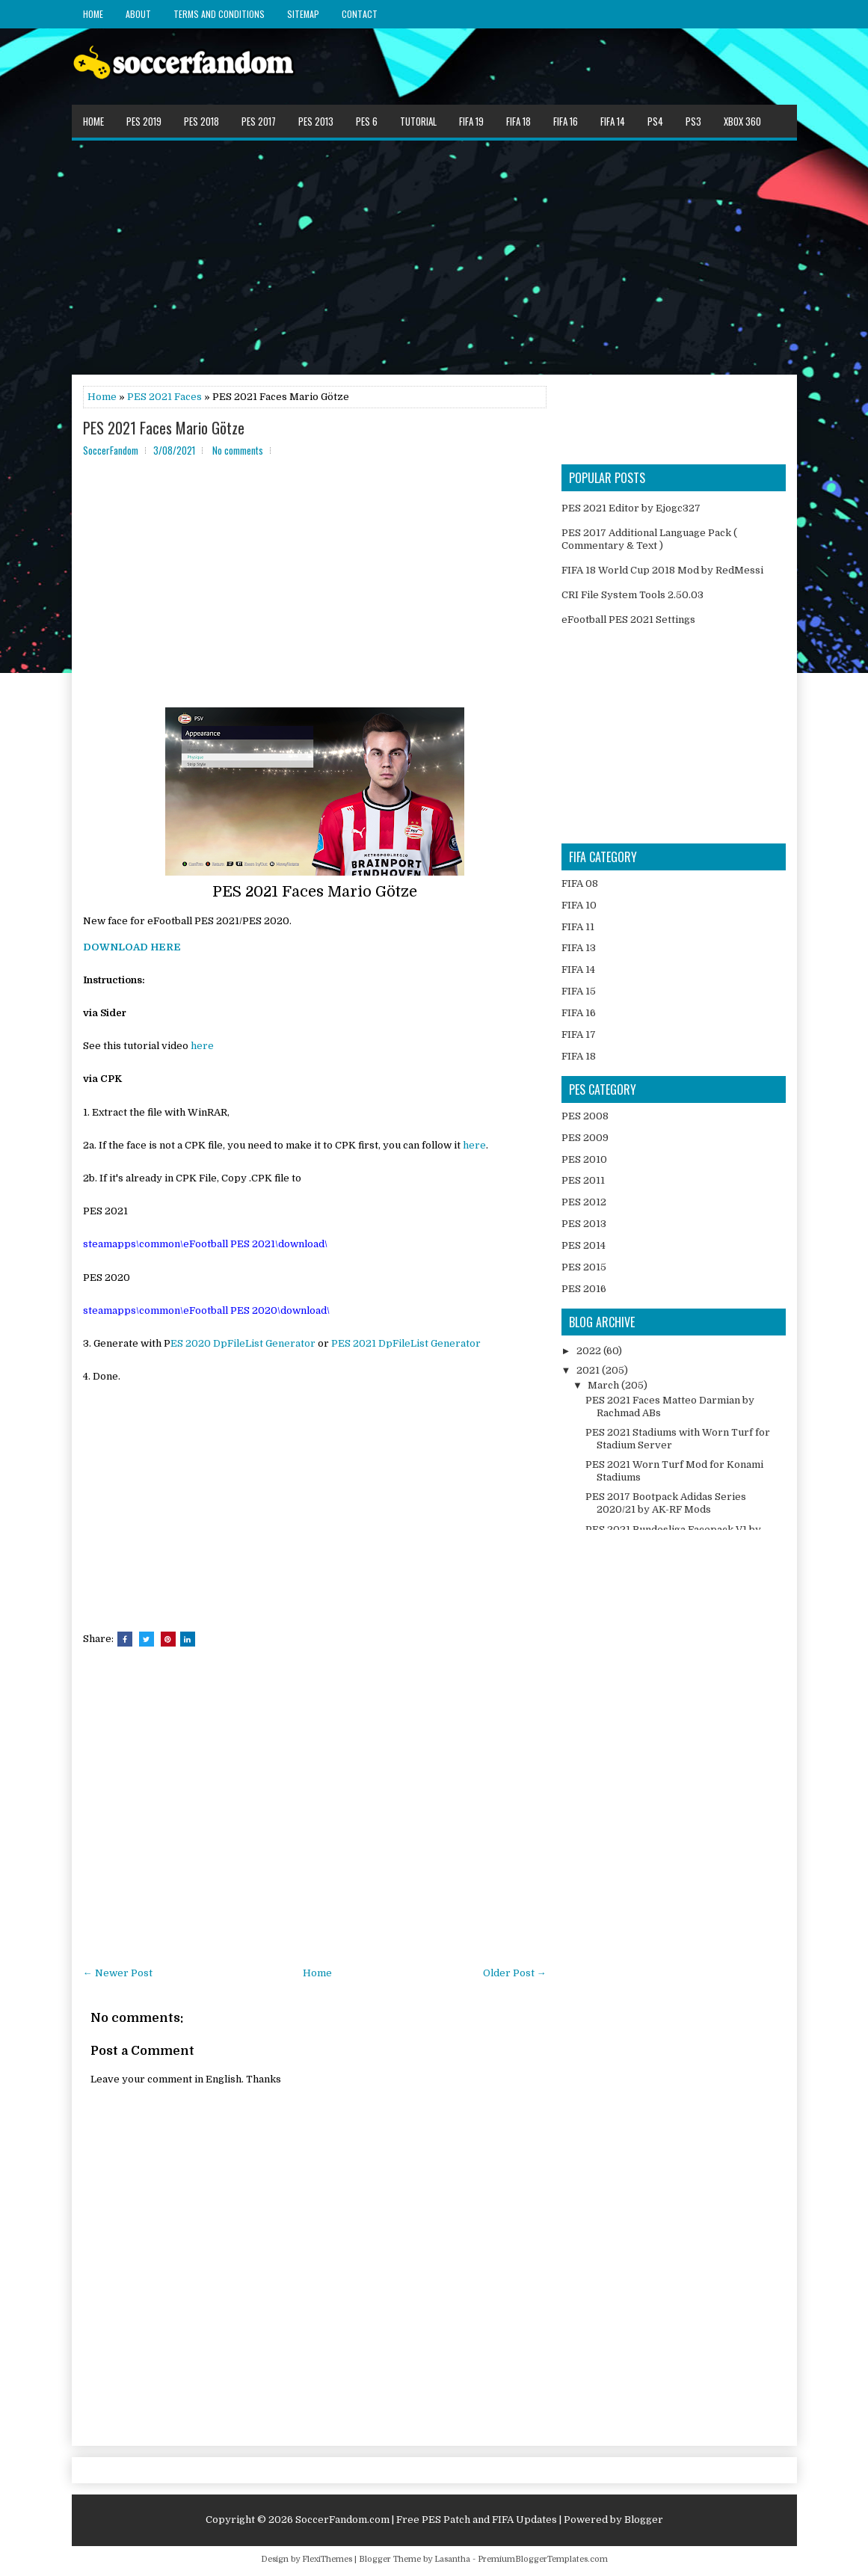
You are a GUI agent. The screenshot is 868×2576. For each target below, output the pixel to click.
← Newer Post (118, 1973)
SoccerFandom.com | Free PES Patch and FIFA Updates (426, 2519)
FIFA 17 (578, 1034)
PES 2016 (583, 1288)
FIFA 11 (577, 926)
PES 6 (367, 121)
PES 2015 (583, 1267)
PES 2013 (315, 121)
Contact (360, 13)
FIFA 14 (612, 121)
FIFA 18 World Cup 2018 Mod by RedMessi (662, 570)
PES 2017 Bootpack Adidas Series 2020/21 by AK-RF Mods (665, 1503)
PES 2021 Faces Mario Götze (163, 427)
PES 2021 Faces (164, 396)
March (604, 1385)
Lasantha (452, 2559)
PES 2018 (201, 121)
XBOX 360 (742, 121)
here (202, 1045)
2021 (589, 1370)
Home (93, 13)
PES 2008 (585, 1116)
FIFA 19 (471, 121)
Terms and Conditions (219, 13)
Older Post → (515, 1973)
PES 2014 (583, 1245)
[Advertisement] (434, 256)
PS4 (655, 121)
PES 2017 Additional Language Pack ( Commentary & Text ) (649, 539)
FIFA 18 (518, 121)
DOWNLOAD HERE (132, 947)
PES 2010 (584, 1159)
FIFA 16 (565, 121)
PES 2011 (583, 1180)
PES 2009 (585, 1137)
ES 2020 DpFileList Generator (243, 1343)
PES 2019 (143, 121)
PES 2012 (583, 1202)
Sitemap (303, 13)
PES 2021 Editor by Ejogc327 (631, 508)
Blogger (643, 2519)
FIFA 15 (578, 991)
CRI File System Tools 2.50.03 (632, 594)
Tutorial (418, 121)
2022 (589, 1350)
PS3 (693, 121)
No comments (237, 450)
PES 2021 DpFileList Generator (406, 1343)
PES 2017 (258, 121)
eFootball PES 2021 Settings (628, 619)
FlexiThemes (327, 2559)
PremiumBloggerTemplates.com (543, 2559)
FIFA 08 (579, 883)
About (138, 13)
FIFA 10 (579, 905)
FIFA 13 (578, 947)
